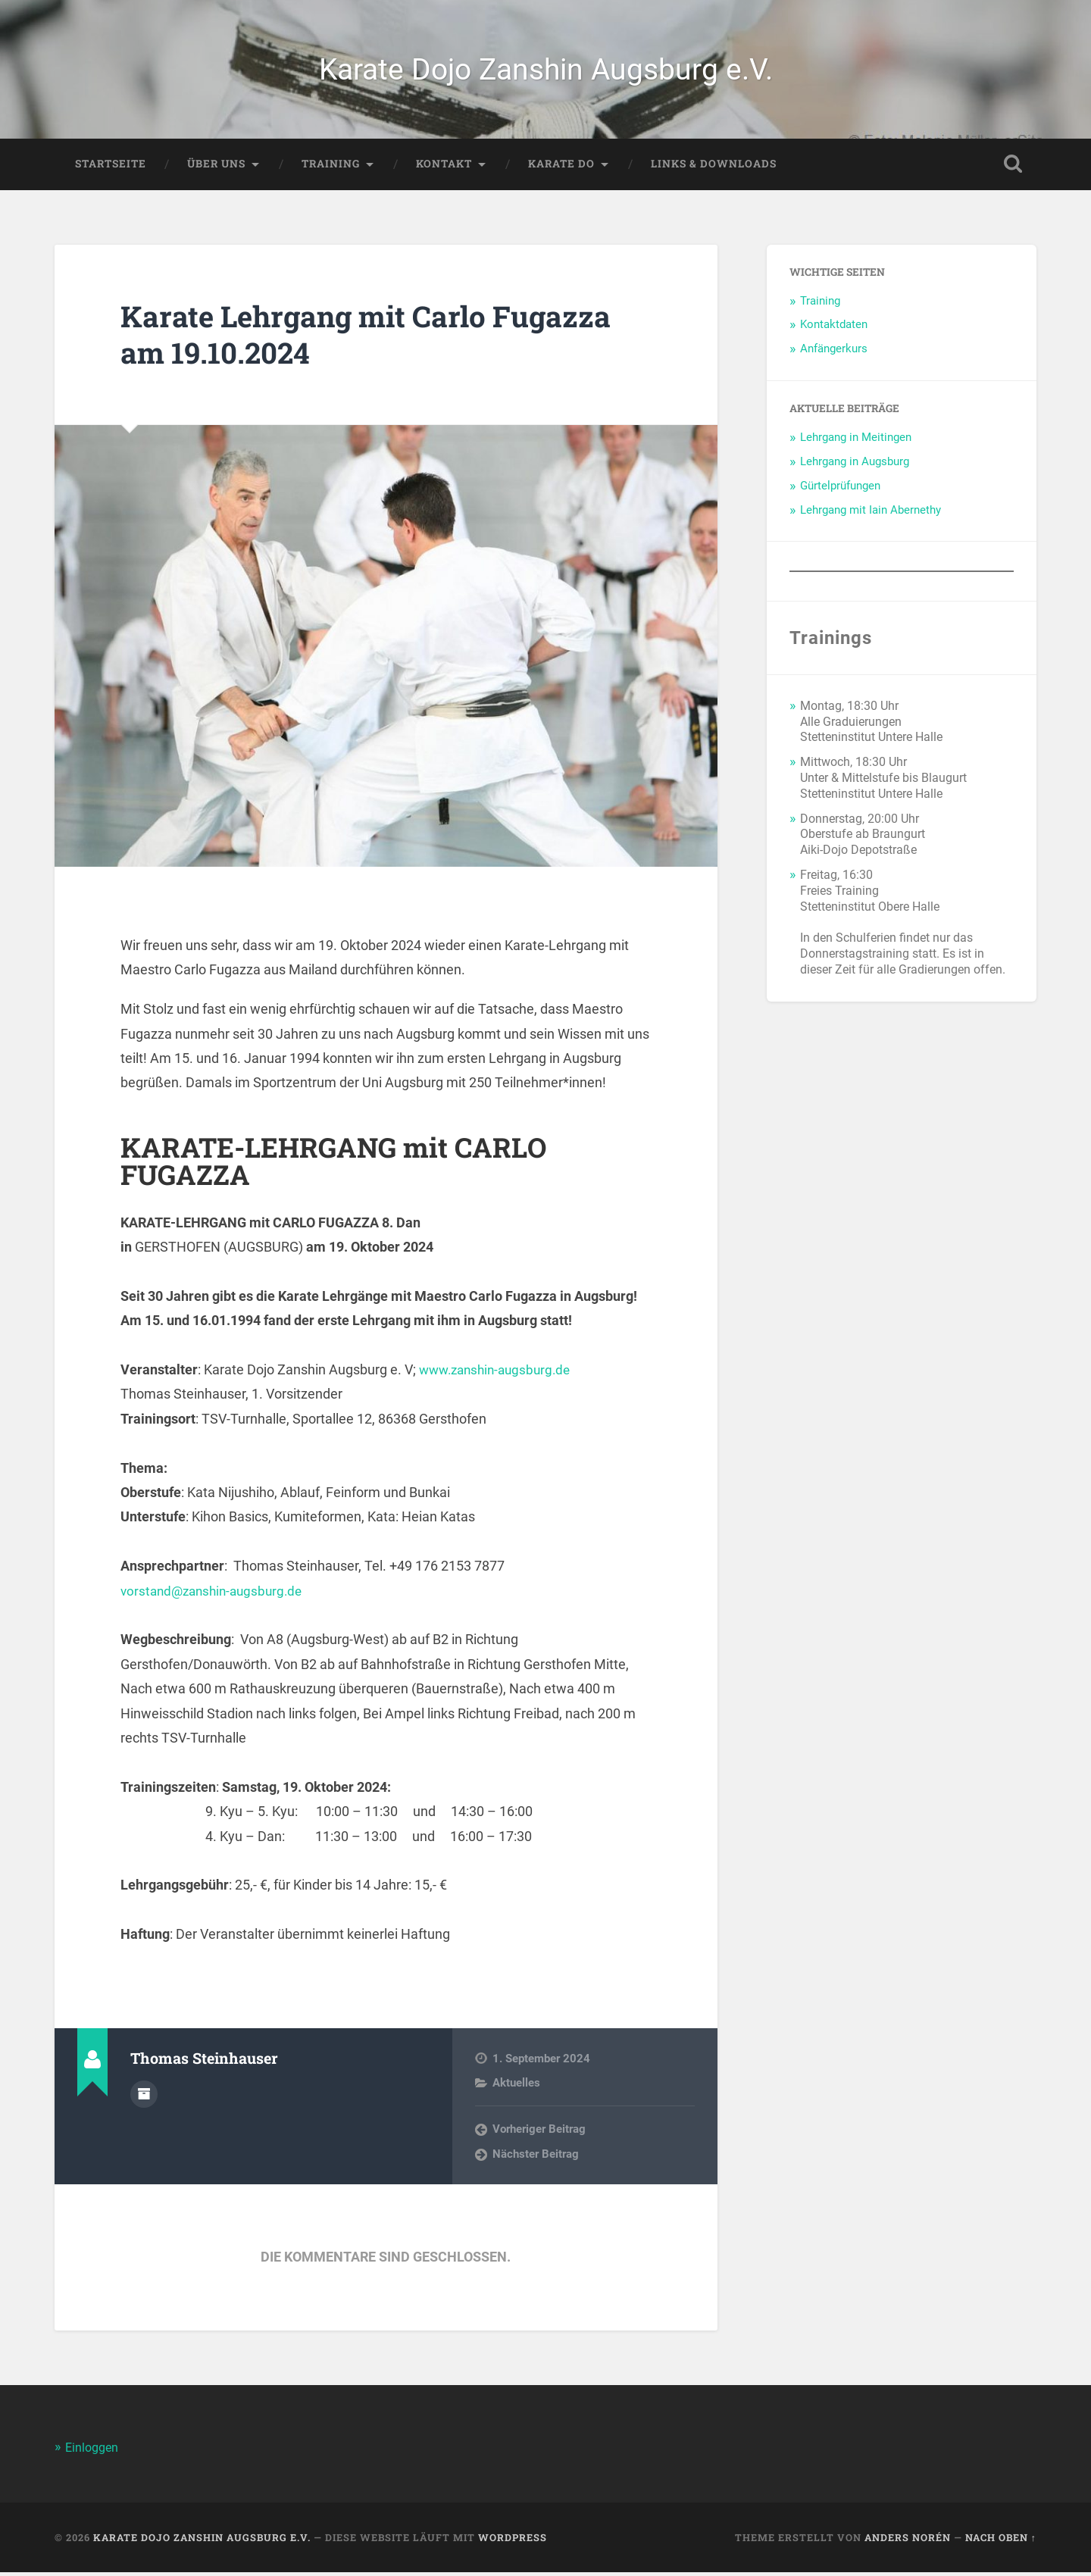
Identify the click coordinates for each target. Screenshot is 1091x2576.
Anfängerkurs (833, 353)
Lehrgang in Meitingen (855, 441)
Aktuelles (516, 2086)
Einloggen (93, 2451)
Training (331, 167)
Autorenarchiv (144, 2097)
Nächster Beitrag (535, 2158)
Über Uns (216, 167)
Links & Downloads (714, 167)
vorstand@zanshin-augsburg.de (216, 1594)
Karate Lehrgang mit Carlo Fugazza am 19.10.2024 (381, 338)
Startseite (110, 167)
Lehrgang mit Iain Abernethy (870, 514)
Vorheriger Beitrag (539, 2133)
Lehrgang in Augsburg (854, 465)
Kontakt (444, 167)
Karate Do (561, 167)
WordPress (512, 2541)
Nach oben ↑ (1000, 2541)
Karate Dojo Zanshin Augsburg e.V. (546, 71)
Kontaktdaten (833, 329)
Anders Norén (907, 2541)
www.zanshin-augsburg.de (499, 1373)
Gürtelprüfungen (840, 489)
